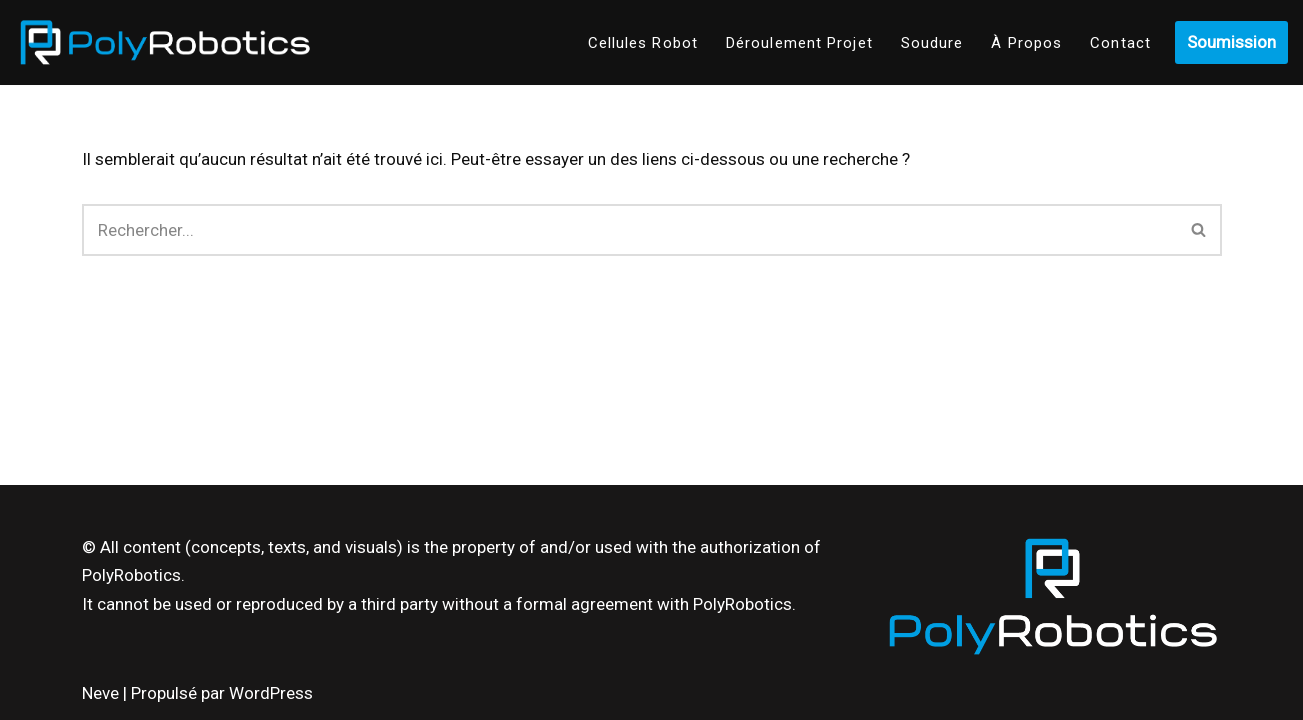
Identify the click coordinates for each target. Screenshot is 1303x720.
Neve (100, 693)
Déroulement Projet (799, 43)
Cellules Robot (643, 43)
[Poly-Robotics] (165, 42)
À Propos (1026, 43)
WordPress (271, 693)
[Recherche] (629, 230)
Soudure (932, 43)
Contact (1120, 43)
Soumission (1231, 42)
